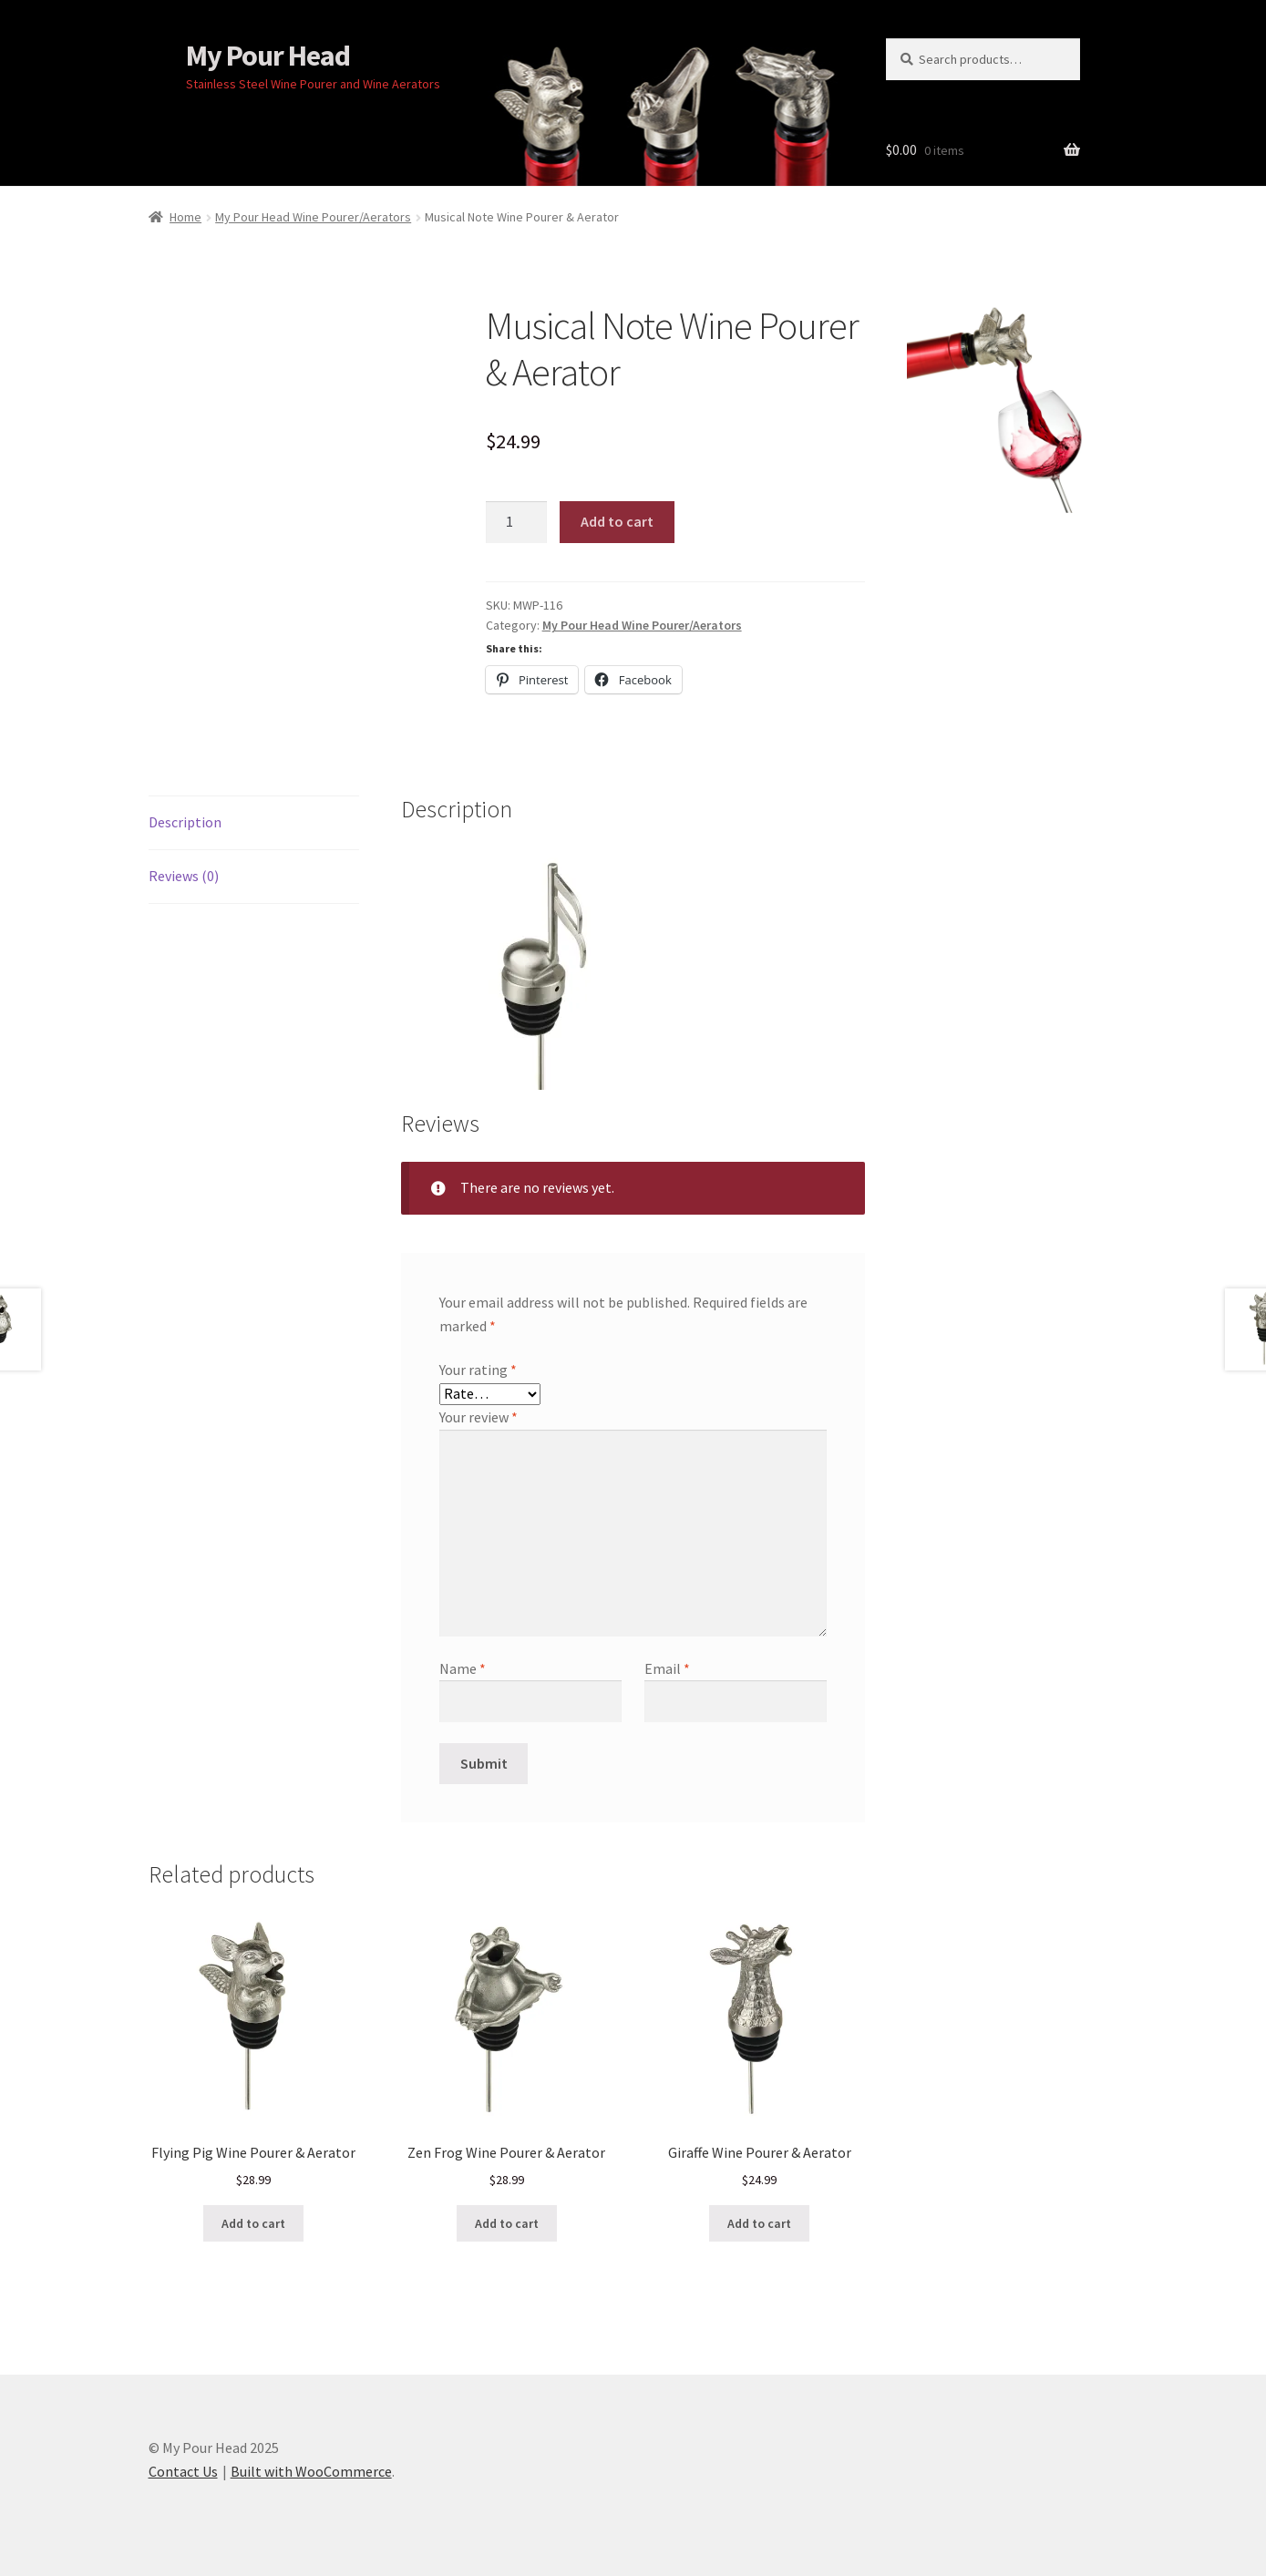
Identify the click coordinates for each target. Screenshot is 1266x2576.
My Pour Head (268, 55)
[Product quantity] (517, 522)
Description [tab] (185, 822)
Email (667, 1668)
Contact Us (183, 2471)
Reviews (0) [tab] (184, 876)
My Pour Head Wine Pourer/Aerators (313, 217)
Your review (478, 1417)
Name (462, 1668)
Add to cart (617, 521)
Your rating (478, 1369)
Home (185, 217)
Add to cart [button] (253, 2223)
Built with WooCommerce (311, 2471)
